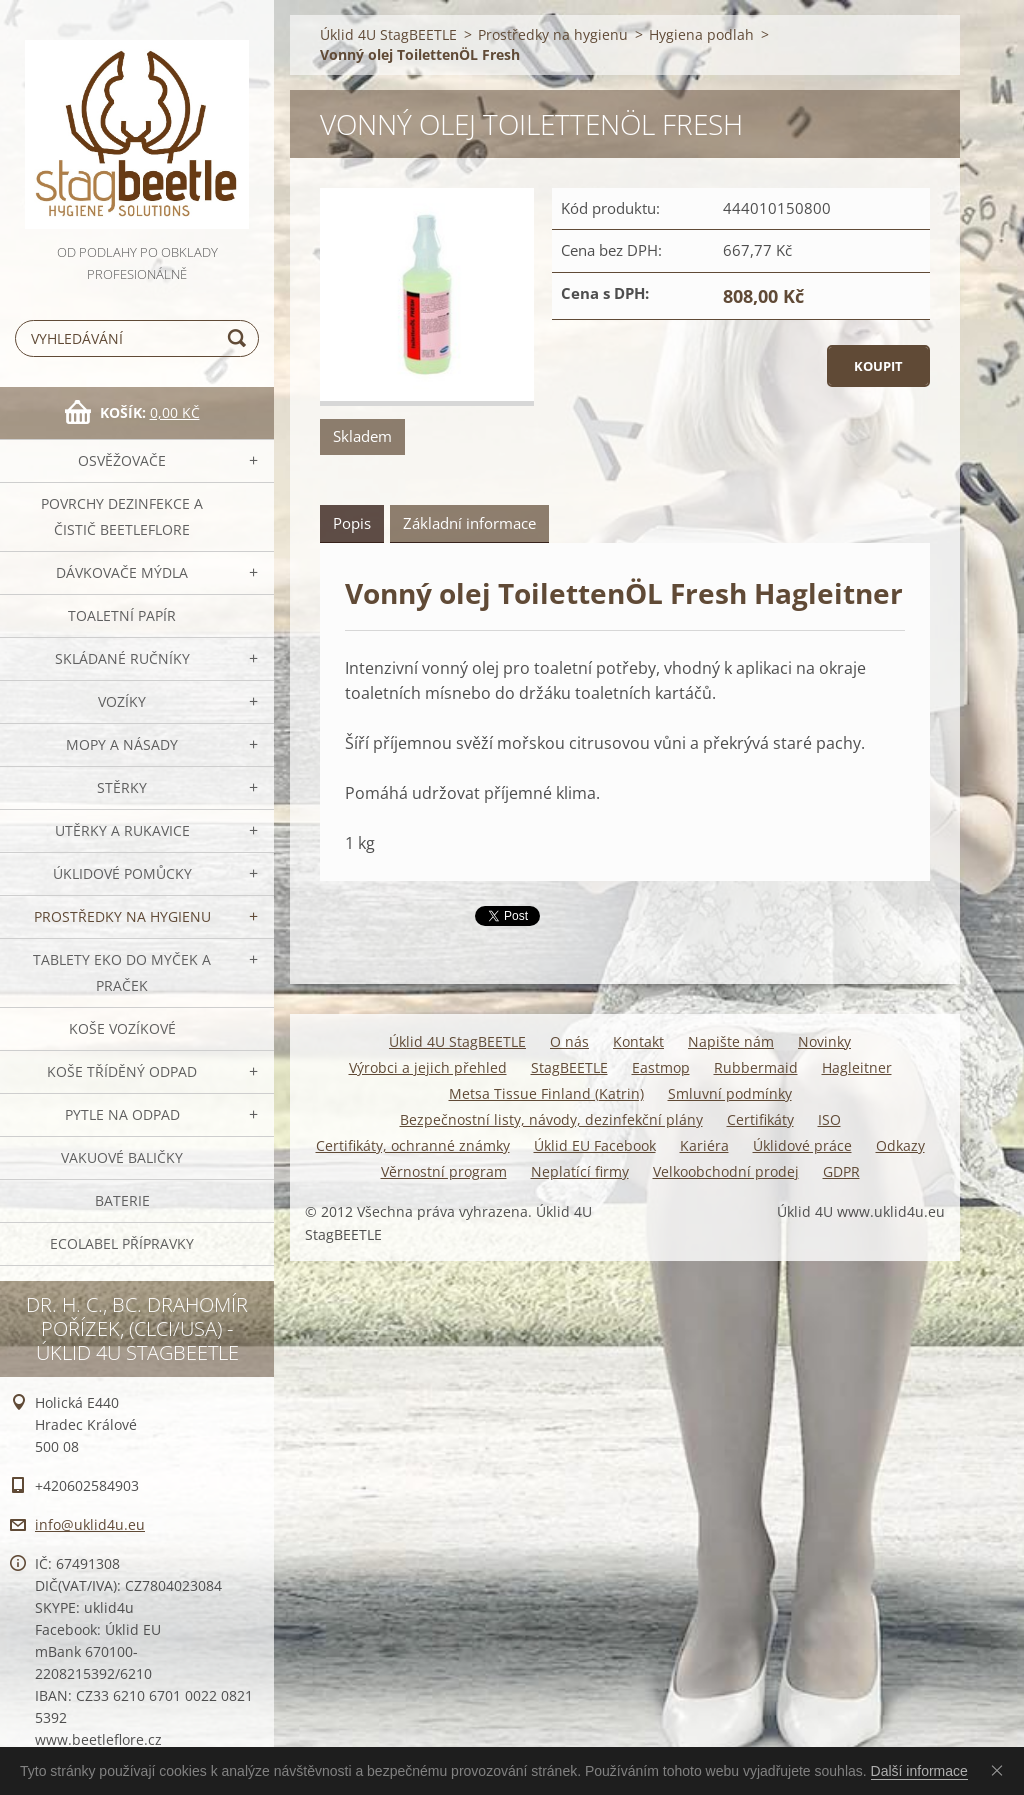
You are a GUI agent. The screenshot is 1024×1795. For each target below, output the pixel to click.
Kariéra (704, 1145)
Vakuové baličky (122, 1157)
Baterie (122, 1200)
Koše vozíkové (122, 1028)
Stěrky (122, 787)
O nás (569, 1041)
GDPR (841, 1171)
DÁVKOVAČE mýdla (122, 572)
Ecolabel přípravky (122, 1243)
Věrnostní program (444, 1171)
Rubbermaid (756, 1067)
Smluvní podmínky (730, 1093)
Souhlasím (1001, 1770)
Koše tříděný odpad (122, 1071)
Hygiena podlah (701, 34)
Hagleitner (857, 1067)
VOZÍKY (122, 701)
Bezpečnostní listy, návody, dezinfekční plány (551, 1119)
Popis (352, 523)
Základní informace (469, 523)
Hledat (240, 338)
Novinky (824, 1041)
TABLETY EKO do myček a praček (122, 972)
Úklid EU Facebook (595, 1145)
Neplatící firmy (580, 1171)
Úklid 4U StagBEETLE (388, 34)
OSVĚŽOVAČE (122, 460)
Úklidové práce (802, 1145)
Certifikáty (760, 1119)
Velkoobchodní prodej (726, 1171)
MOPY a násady (122, 744)
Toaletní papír (122, 615)
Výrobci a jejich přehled (428, 1067)
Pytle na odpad (122, 1114)
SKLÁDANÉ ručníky (122, 658)
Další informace (919, 1771)
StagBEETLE (569, 1067)
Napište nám (731, 1041)
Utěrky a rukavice (122, 830)
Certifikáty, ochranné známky (413, 1145)
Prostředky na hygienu (122, 916)
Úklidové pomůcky (122, 873)
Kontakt (638, 1041)
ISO (829, 1119)
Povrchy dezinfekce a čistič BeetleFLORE (122, 516)
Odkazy (900, 1145)
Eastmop (661, 1067)
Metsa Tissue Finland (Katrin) (546, 1093)
